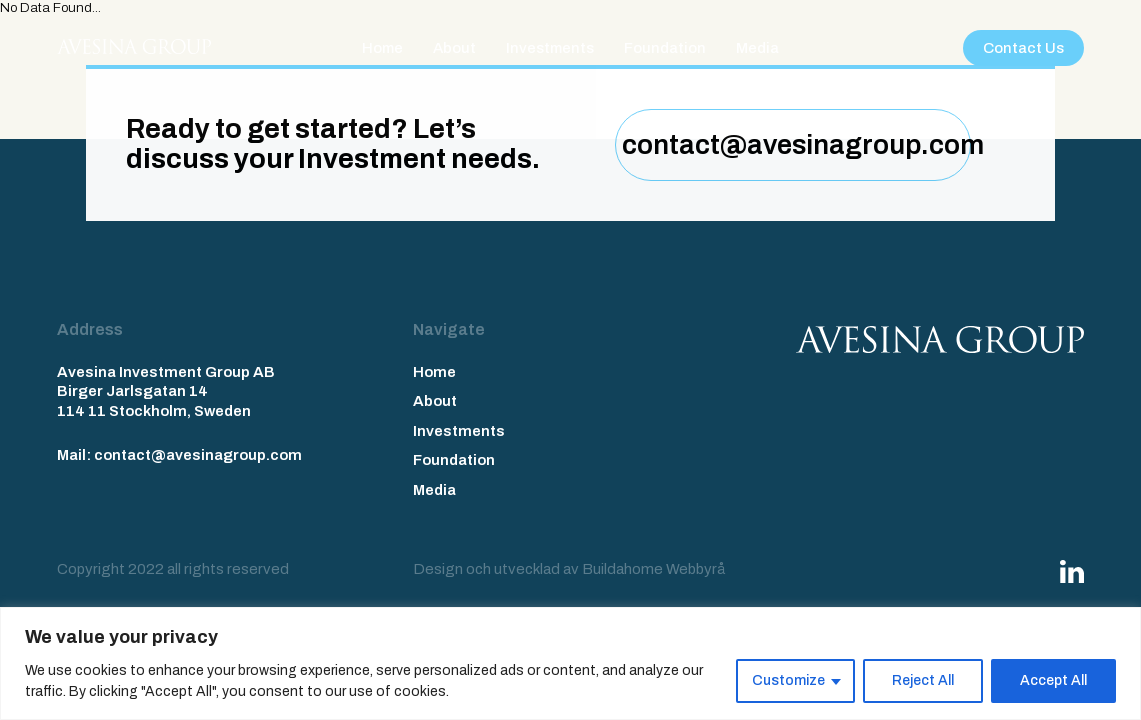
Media (757, 48)
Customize (788, 680)
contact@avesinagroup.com (796, 145)
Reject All (923, 680)
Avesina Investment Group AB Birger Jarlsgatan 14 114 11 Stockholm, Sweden (166, 391)
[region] (570, 663)
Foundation (665, 48)
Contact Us (1023, 48)
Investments (550, 48)
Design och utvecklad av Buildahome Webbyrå (569, 569)
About (454, 48)
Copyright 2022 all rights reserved (173, 569)
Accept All (1053, 680)
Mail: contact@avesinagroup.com (179, 455)
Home (382, 48)
